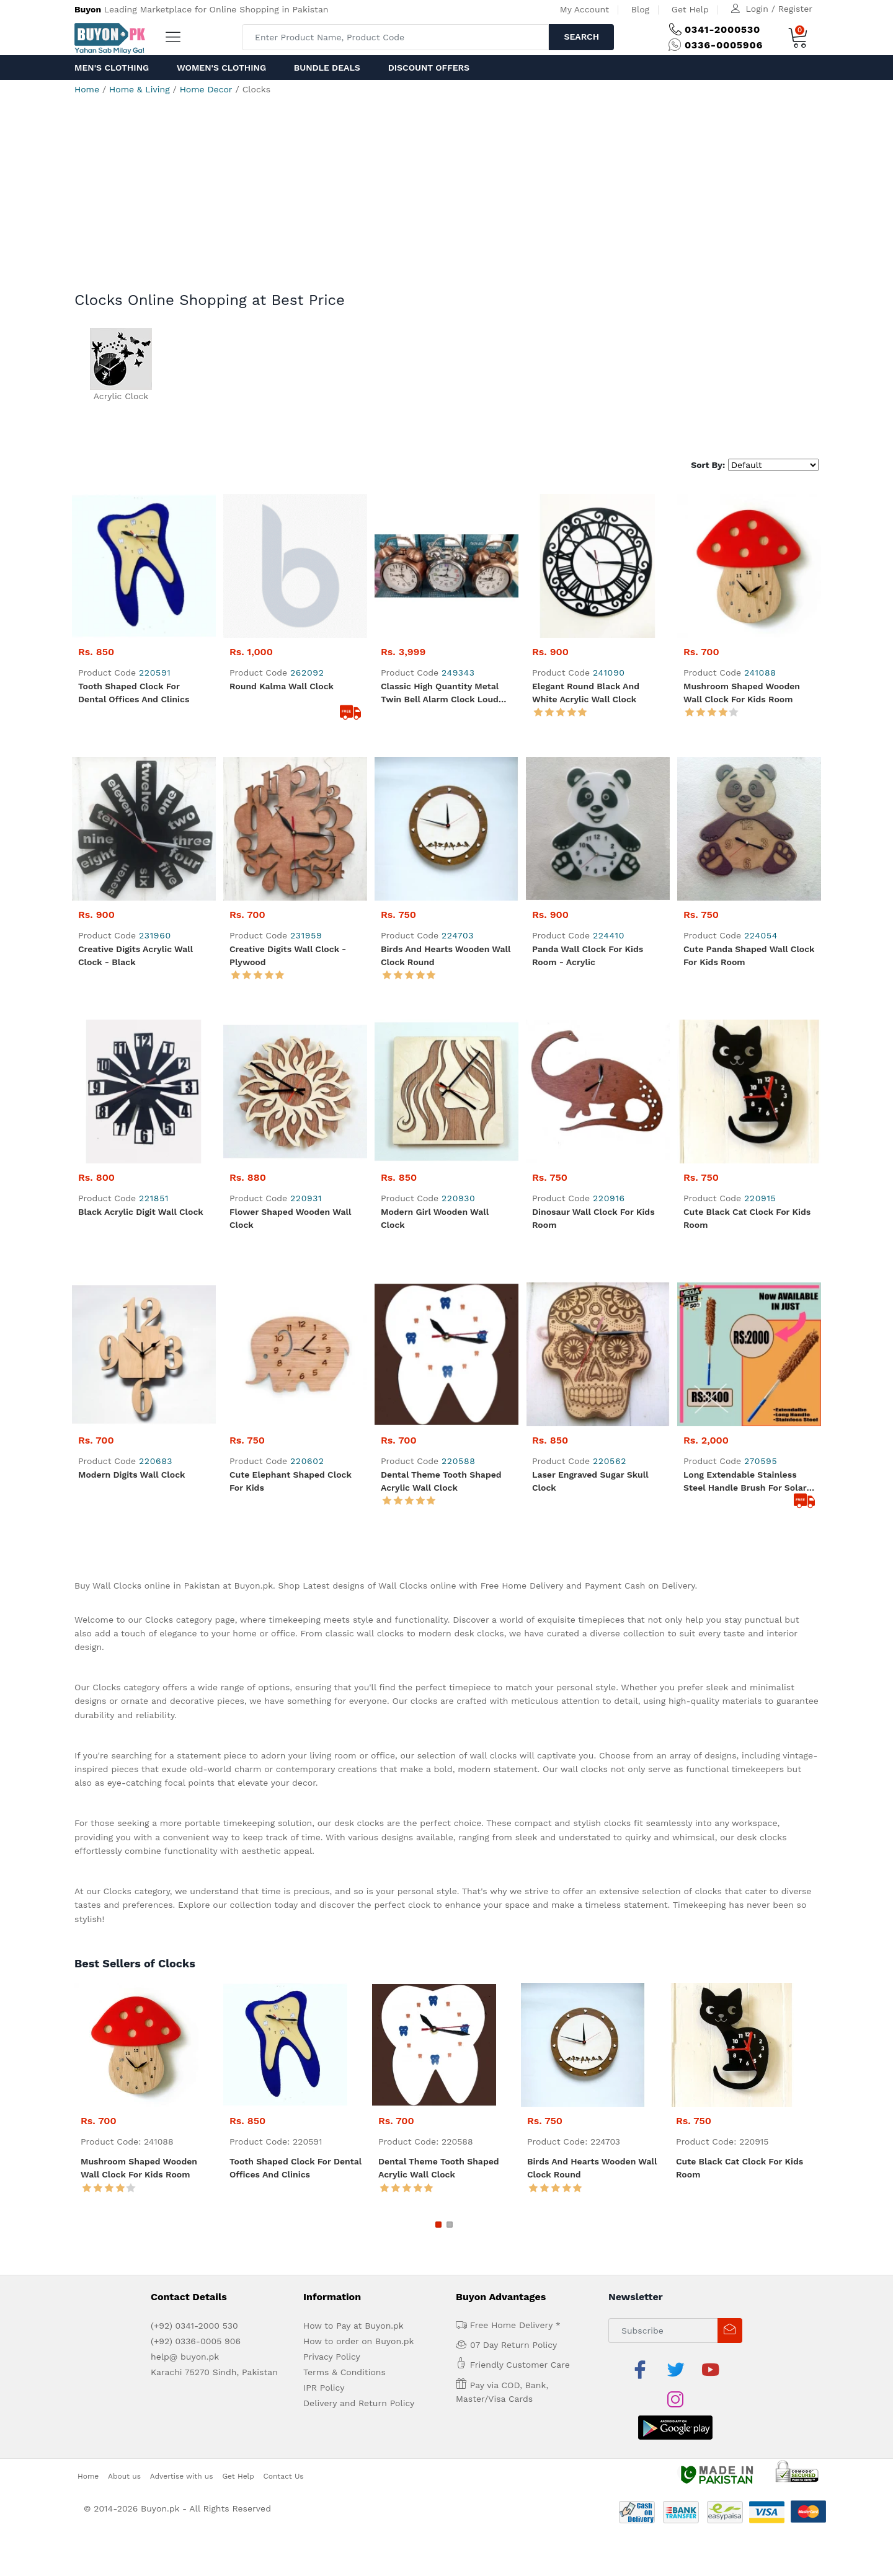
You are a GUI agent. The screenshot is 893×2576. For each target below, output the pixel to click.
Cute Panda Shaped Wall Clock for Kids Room (748, 955)
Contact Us (284, 2407)
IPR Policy (323, 2349)
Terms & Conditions (344, 2334)
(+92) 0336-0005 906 (196, 2303)
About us (124, 2407)
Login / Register (779, 9)
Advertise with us (181, 2407)
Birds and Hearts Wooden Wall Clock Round (445, 955)
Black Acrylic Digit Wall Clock (140, 1212)
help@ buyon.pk (185, 2318)
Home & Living (139, 89)
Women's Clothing (221, 68)
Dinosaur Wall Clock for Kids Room (593, 1179)
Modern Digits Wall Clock (131, 1436)
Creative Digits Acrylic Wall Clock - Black (135, 955)
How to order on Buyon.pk (358, 2303)
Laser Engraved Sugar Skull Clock (590, 1442)
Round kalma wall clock (281, 686)
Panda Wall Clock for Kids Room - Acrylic (587, 955)
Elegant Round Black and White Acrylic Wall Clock (585, 692)
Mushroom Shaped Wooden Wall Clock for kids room (741, 692)
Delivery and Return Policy (358, 2365)
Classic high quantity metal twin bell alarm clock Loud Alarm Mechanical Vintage (440, 693)
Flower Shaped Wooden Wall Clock (290, 1179)
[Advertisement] (446, 198)
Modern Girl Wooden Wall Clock (435, 1179)
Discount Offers (428, 68)
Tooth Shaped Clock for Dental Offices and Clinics (133, 692)
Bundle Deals (327, 68)
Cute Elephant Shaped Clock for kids (290, 1442)
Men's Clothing (111, 68)
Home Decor (206, 89)
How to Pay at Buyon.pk (353, 2287)
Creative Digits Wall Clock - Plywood (287, 955)
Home (86, 89)
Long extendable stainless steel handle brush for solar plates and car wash (744, 1443)
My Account (584, 9)
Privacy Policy (331, 2318)
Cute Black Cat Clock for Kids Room (747, 1179)
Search (581, 37)
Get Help (690, 9)
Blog (640, 9)
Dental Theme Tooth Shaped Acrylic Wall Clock (441, 1442)
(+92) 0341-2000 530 (194, 2287)
